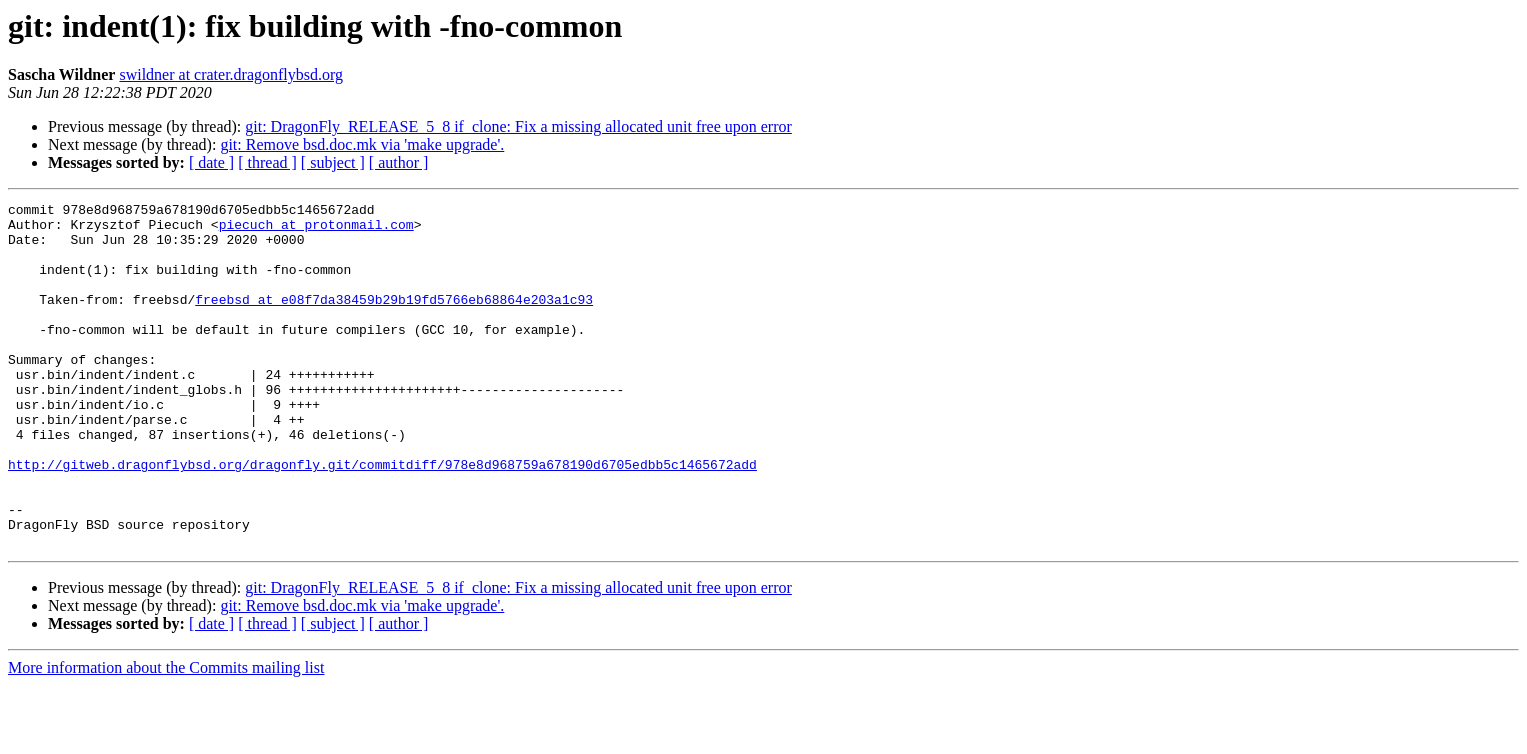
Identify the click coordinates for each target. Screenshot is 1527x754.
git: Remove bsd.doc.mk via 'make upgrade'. (362, 144)
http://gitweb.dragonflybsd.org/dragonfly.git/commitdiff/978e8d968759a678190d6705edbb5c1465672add (382, 518)
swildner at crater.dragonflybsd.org (231, 74)
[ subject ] (333, 162)
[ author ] (399, 162)
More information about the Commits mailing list (166, 736)
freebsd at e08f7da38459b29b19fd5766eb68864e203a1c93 (394, 320)
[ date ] (211, 162)
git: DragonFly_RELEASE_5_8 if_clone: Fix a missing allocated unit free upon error (518, 126)
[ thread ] (267, 162)
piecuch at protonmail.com (316, 230)
